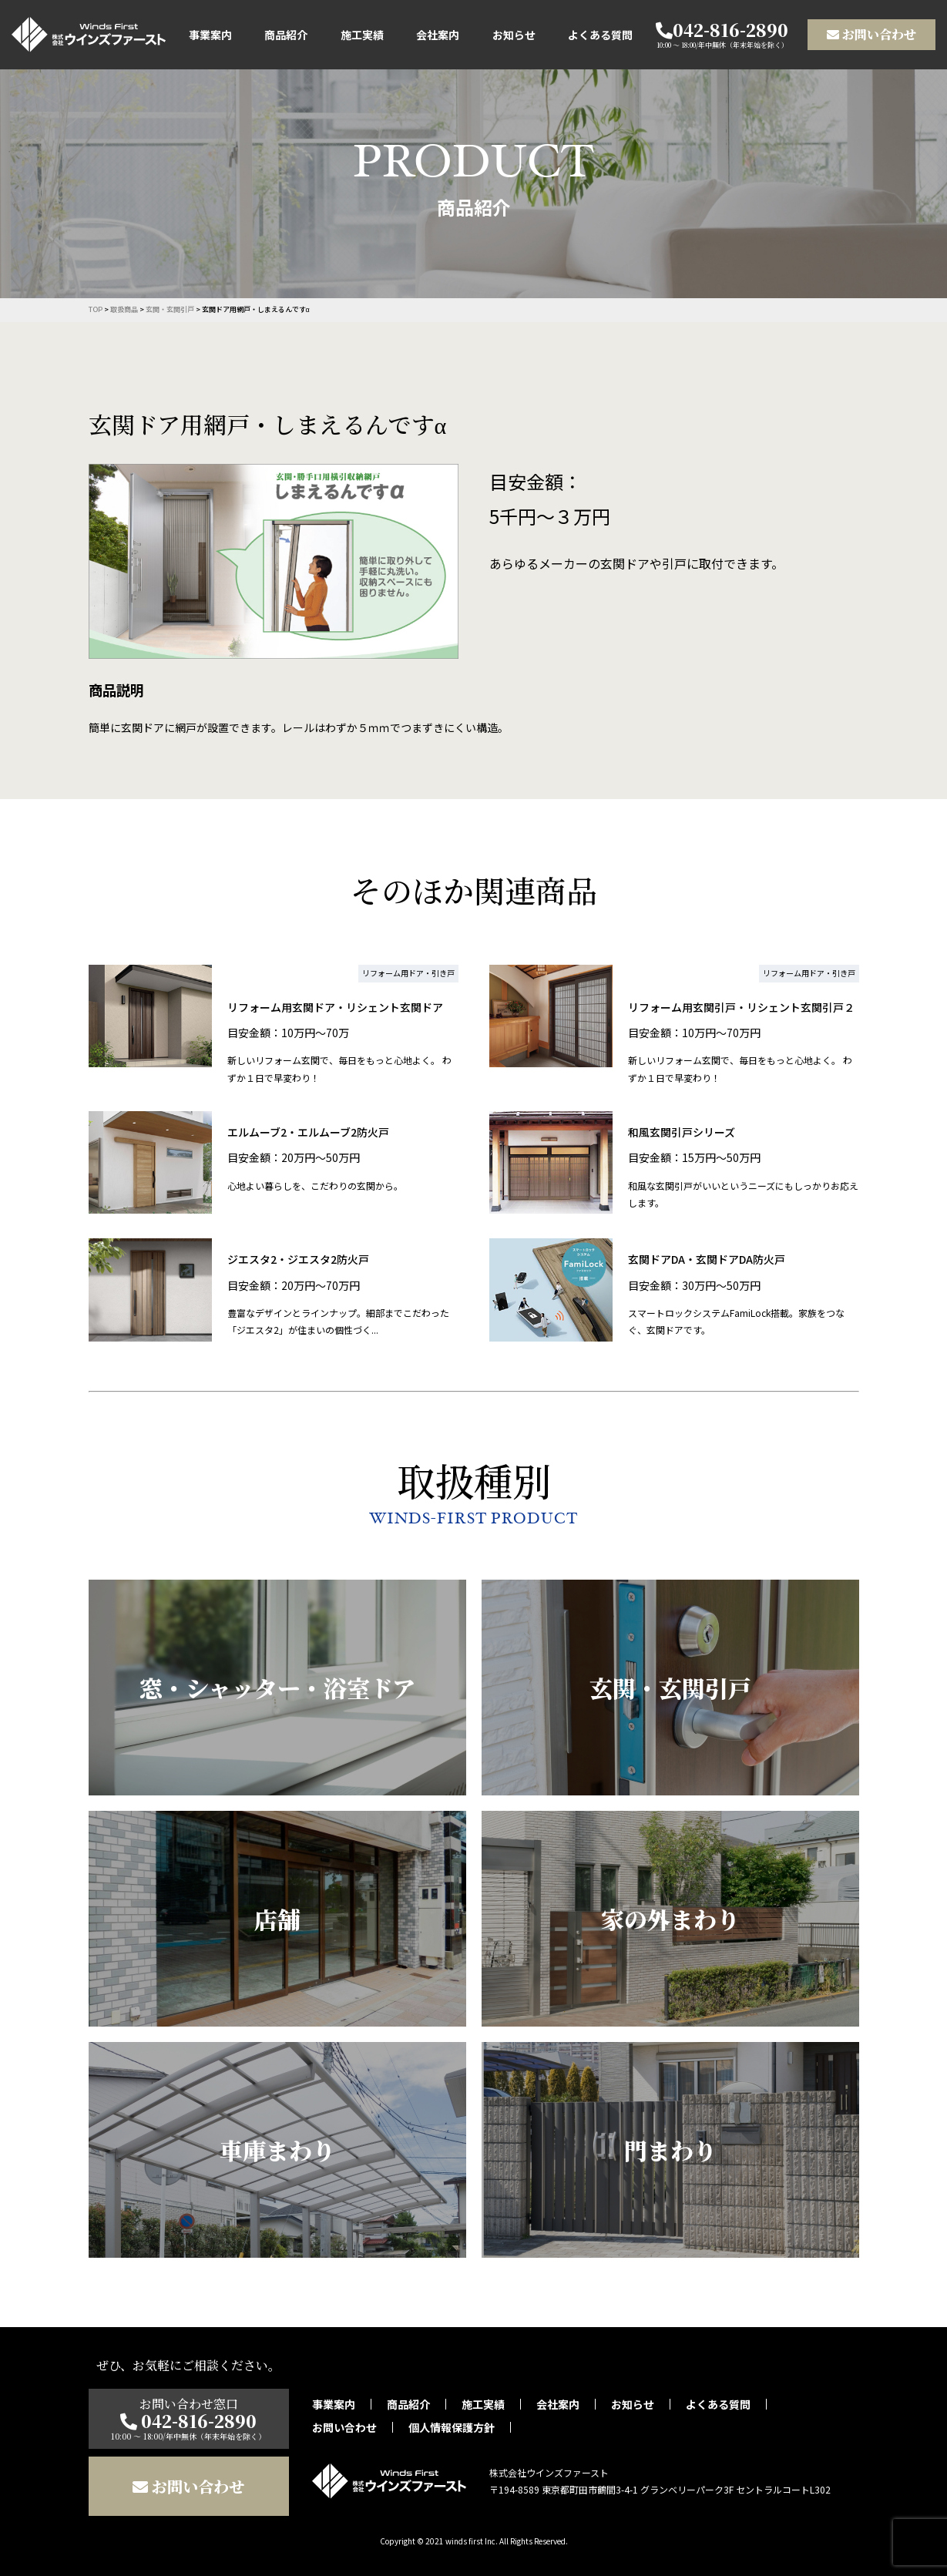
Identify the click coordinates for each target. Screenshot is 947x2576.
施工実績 (362, 34)
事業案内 (210, 34)
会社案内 (437, 34)
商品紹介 (285, 34)
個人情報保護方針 (451, 2427)
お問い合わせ (871, 34)
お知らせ (514, 34)
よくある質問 (600, 34)
